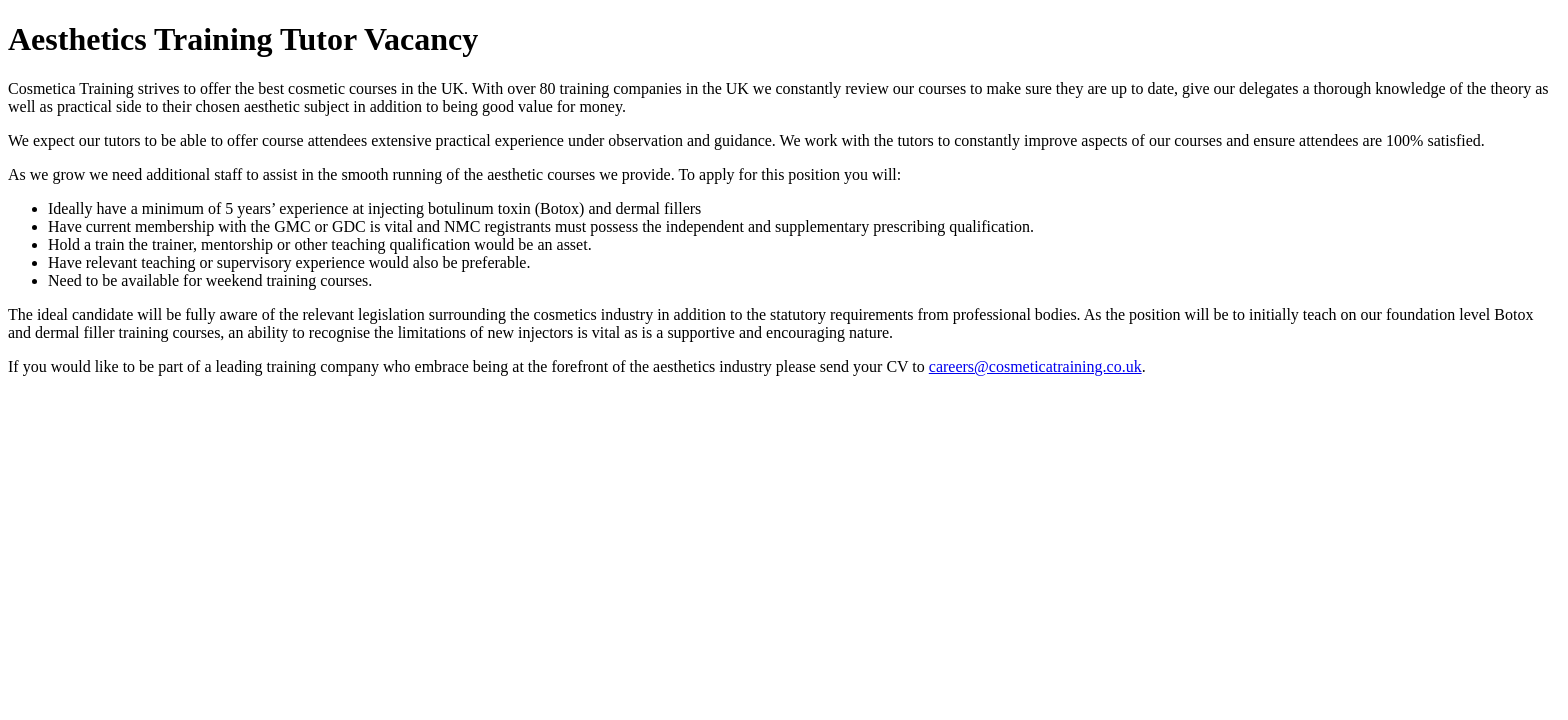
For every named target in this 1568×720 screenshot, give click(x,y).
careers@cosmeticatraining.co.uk (1035, 366)
